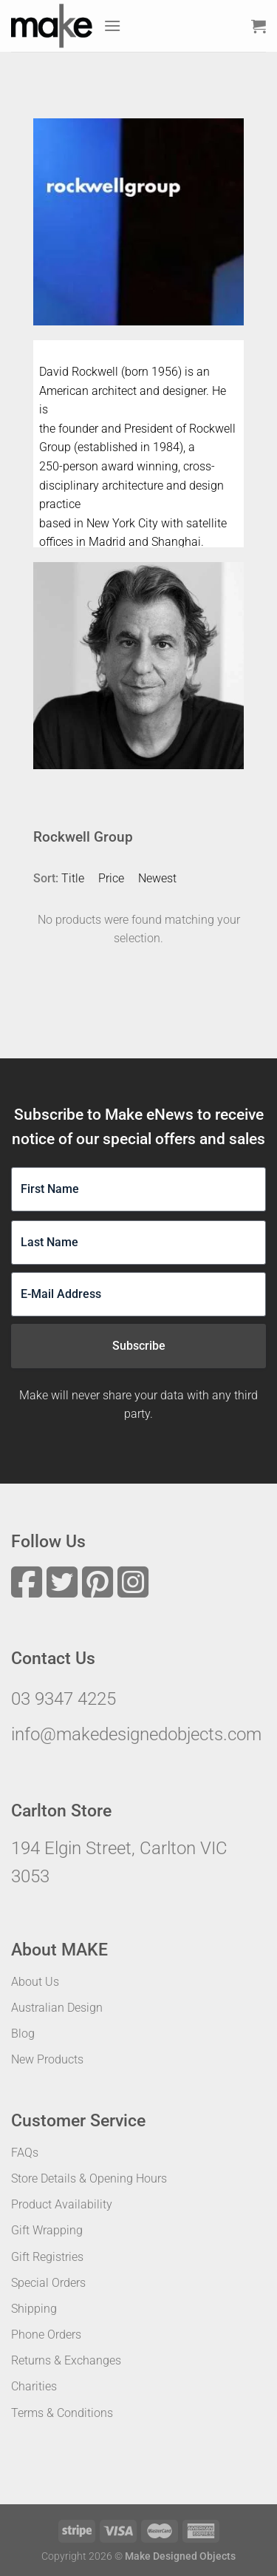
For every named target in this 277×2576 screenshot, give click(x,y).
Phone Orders (46, 2334)
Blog (23, 2033)
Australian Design (57, 2008)
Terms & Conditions (62, 2413)
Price (111, 878)
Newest (157, 878)
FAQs (24, 2153)
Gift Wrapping (47, 2230)
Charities (34, 2386)
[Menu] (112, 25)
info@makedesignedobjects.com (136, 1734)
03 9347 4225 (63, 1698)
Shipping (34, 2309)
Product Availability (61, 2204)
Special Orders (48, 2283)
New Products (47, 2059)
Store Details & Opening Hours (89, 2178)
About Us (35, 1982)
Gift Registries (47, 2257)
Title (72, 878)
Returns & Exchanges (66, 2360)
